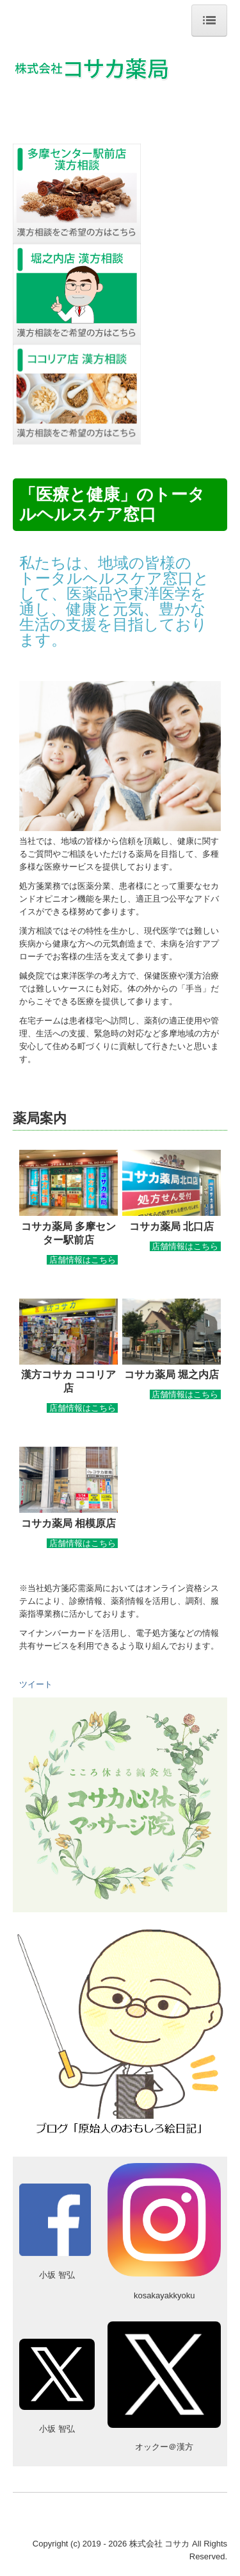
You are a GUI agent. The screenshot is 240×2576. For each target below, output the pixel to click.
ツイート (35, 1684)
